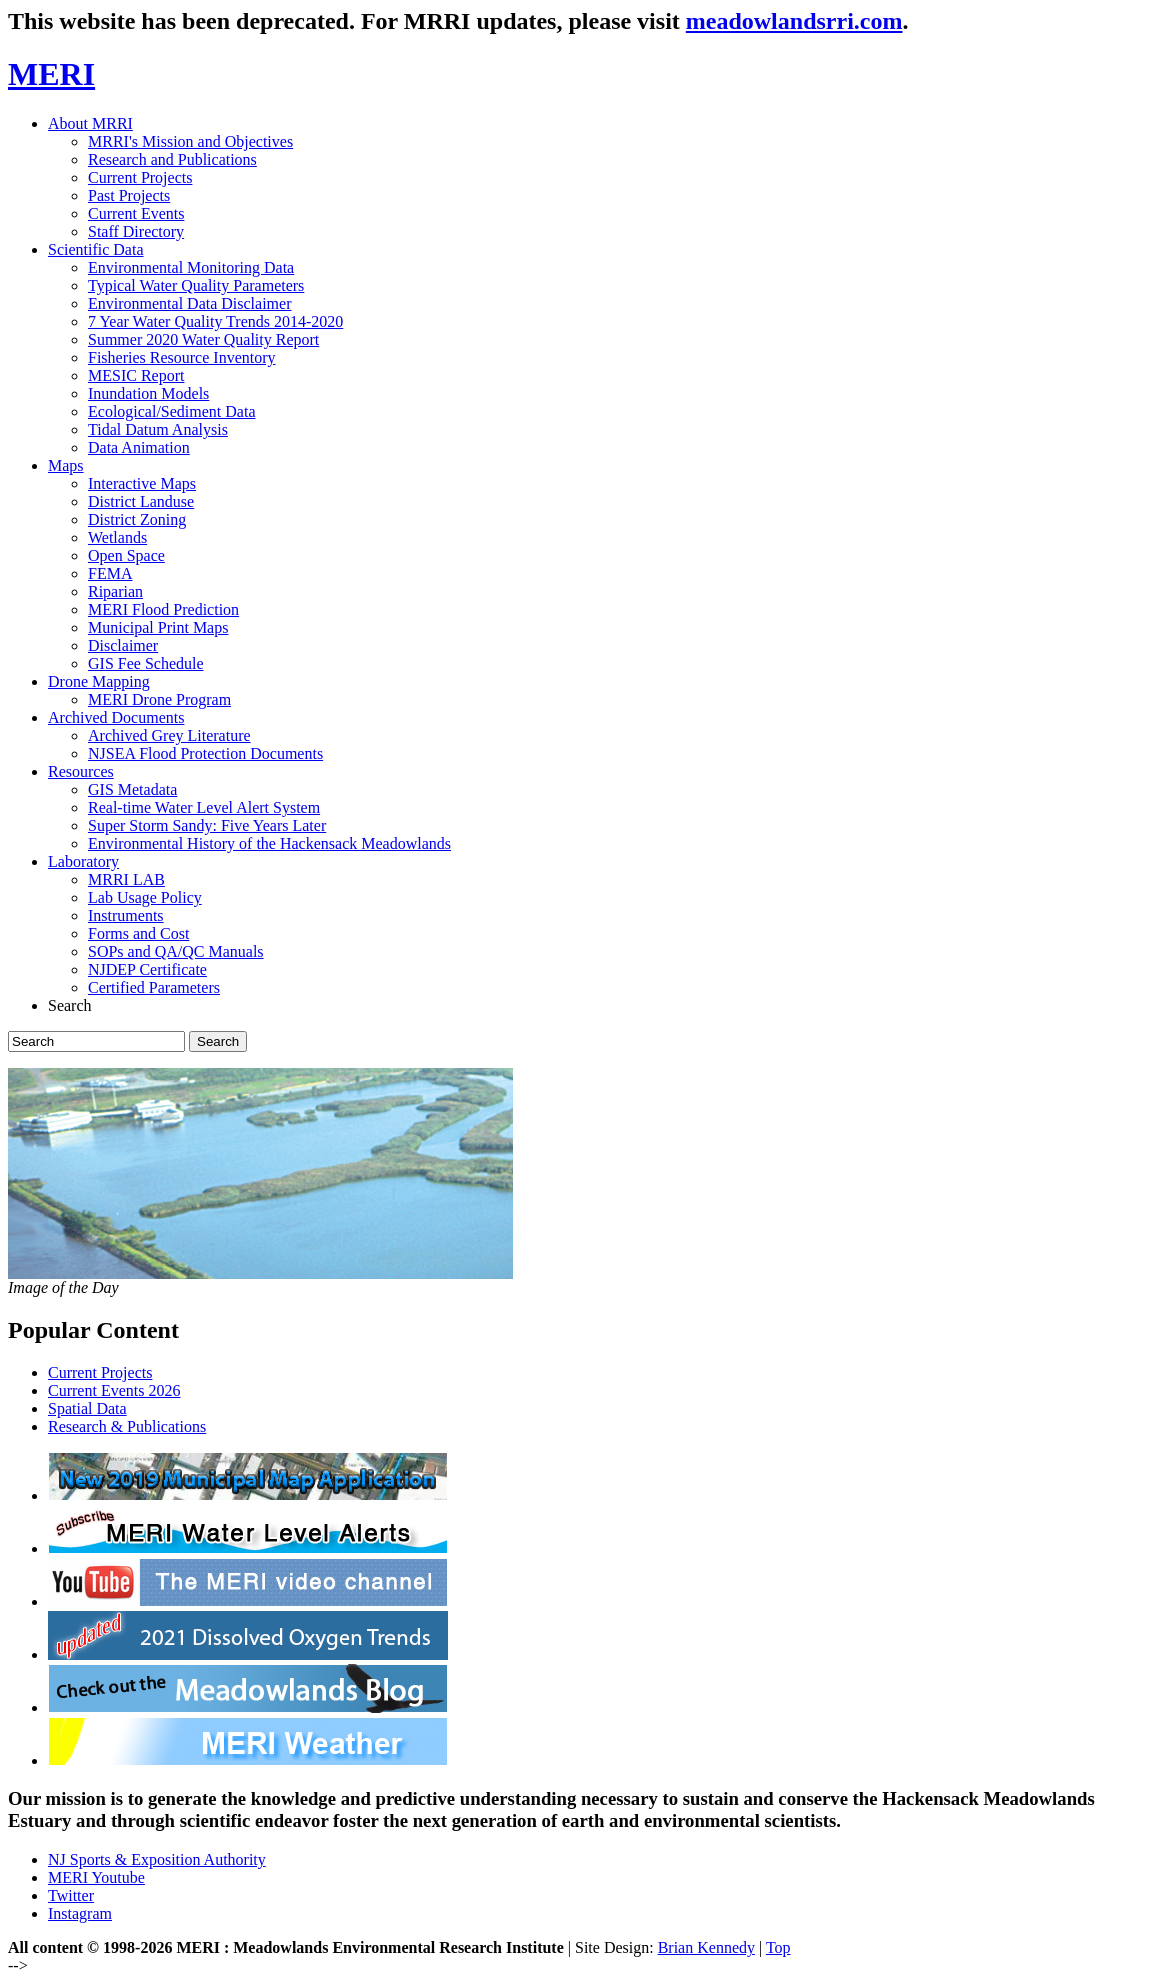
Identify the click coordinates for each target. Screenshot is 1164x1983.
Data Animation (139, 447)
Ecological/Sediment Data (172, 411)
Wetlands (117, 537)
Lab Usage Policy (145, 897)
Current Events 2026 (114, 1390)
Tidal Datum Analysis (158, 429)
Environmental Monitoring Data (191, 267)
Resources (81, 771)
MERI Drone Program (159, 699)
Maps (66, 465)
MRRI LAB (126, 879)
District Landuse (141, 501)
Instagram (80, 1913)
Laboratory (83, 861)
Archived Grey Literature (169, 735)
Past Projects (129, 195)
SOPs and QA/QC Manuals (176, 951)
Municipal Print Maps (158, 627)
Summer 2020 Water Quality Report (203, 339)
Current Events (136, 213)
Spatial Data (87, 1408)
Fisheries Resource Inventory (182, 357)
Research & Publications (127, 1426)
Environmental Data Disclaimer (189, 303)
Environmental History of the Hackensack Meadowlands (269, 843)
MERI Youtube (96, 1877)
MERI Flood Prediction (163, 609)
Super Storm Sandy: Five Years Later (207, 825)
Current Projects (140, 177)
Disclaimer (123, 645)
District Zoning (137, 519)
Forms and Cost (138, 933)
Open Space (126, 555)
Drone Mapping (99, 681)
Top (778, 1947)
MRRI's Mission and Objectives (190, 141)
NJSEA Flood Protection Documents (205, 753)
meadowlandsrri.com (794, 21)
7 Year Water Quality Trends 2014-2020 (215, 321)
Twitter (71, 1895)
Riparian (115, 591)
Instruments (126, 915)
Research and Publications (172, 159)
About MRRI (90, 123)
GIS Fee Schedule (146, 663)
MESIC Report (136, 375)
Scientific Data (96, 249)
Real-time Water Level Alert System (204, 807)
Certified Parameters (154, 987)
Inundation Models (148, 393)
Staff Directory (136, 231)
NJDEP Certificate (147, 969)
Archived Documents (116, 717)
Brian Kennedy (706, 1947)
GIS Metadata (132, 789)
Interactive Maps (142, 483)
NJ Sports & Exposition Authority (157, 1859)
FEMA (110, 573)
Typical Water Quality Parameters (196, 285)
